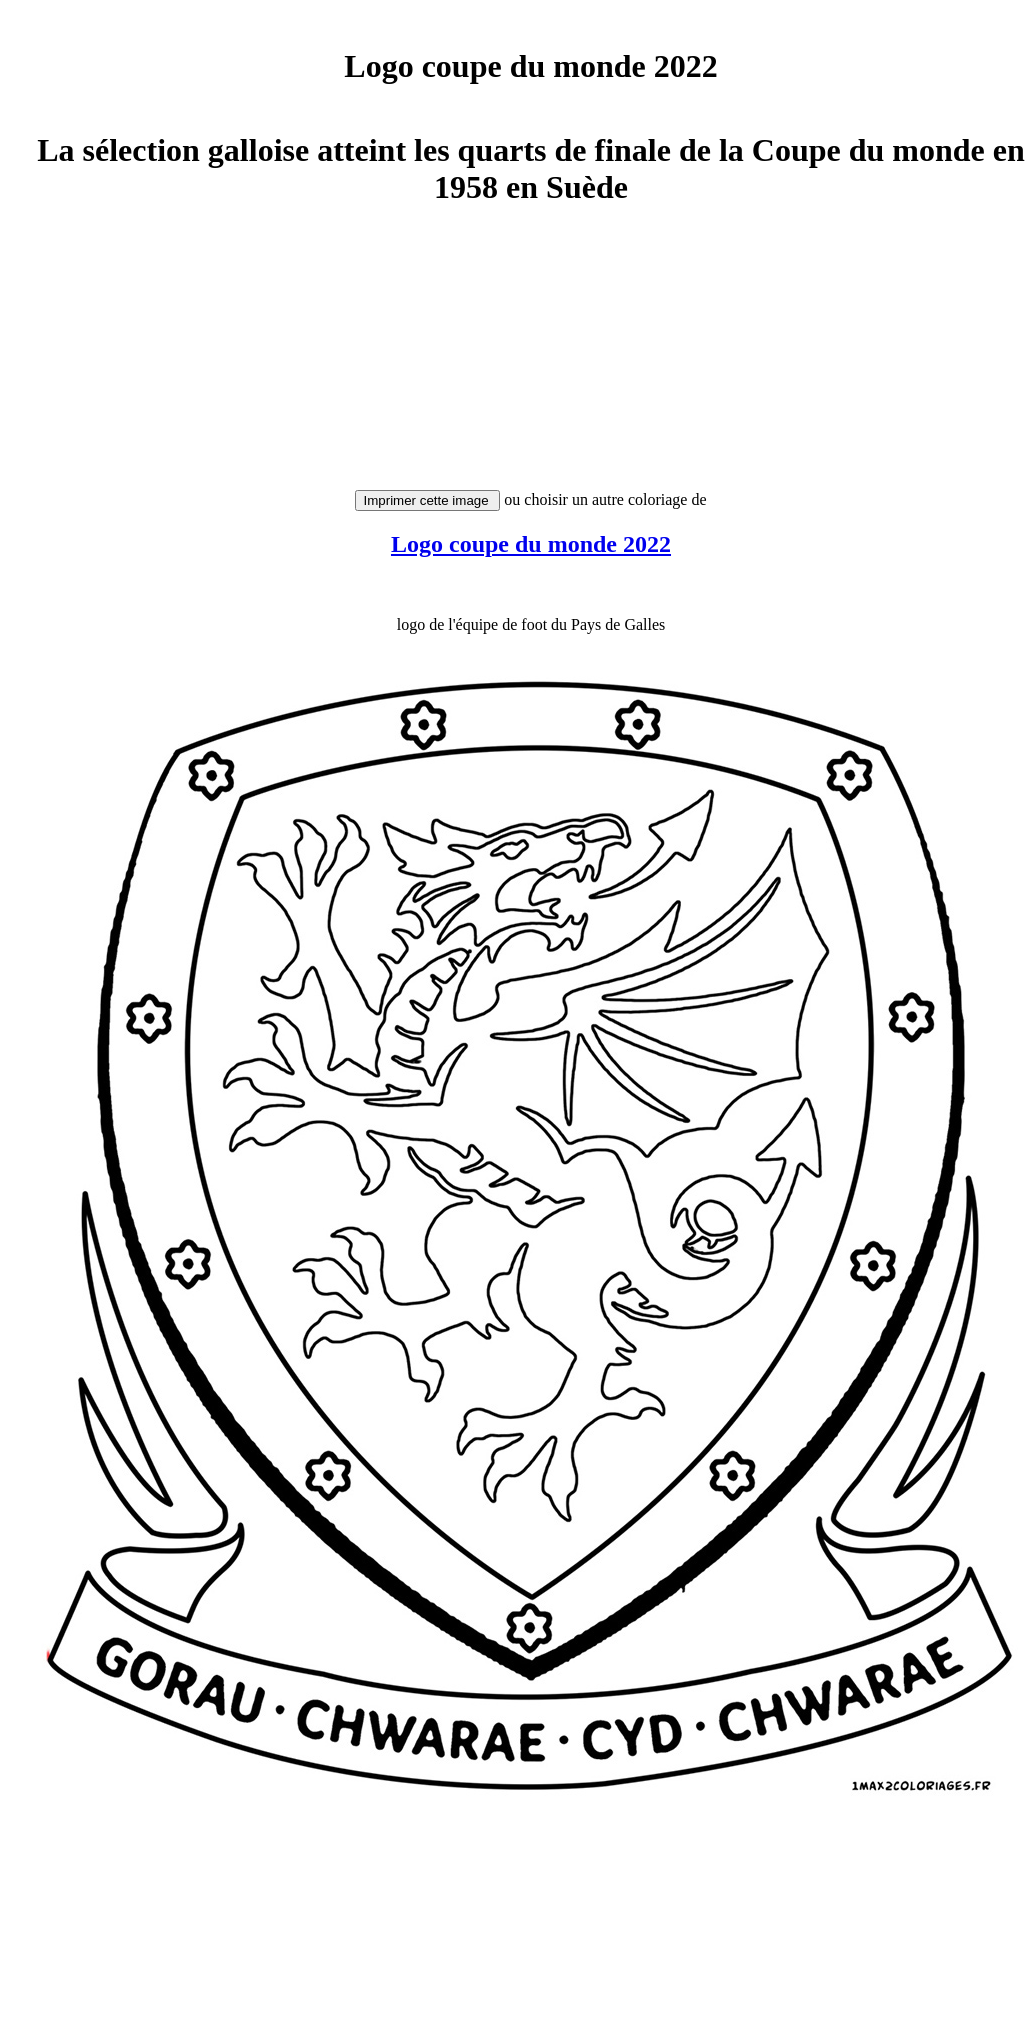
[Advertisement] (527, 357)
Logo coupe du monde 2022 (531, 544)
